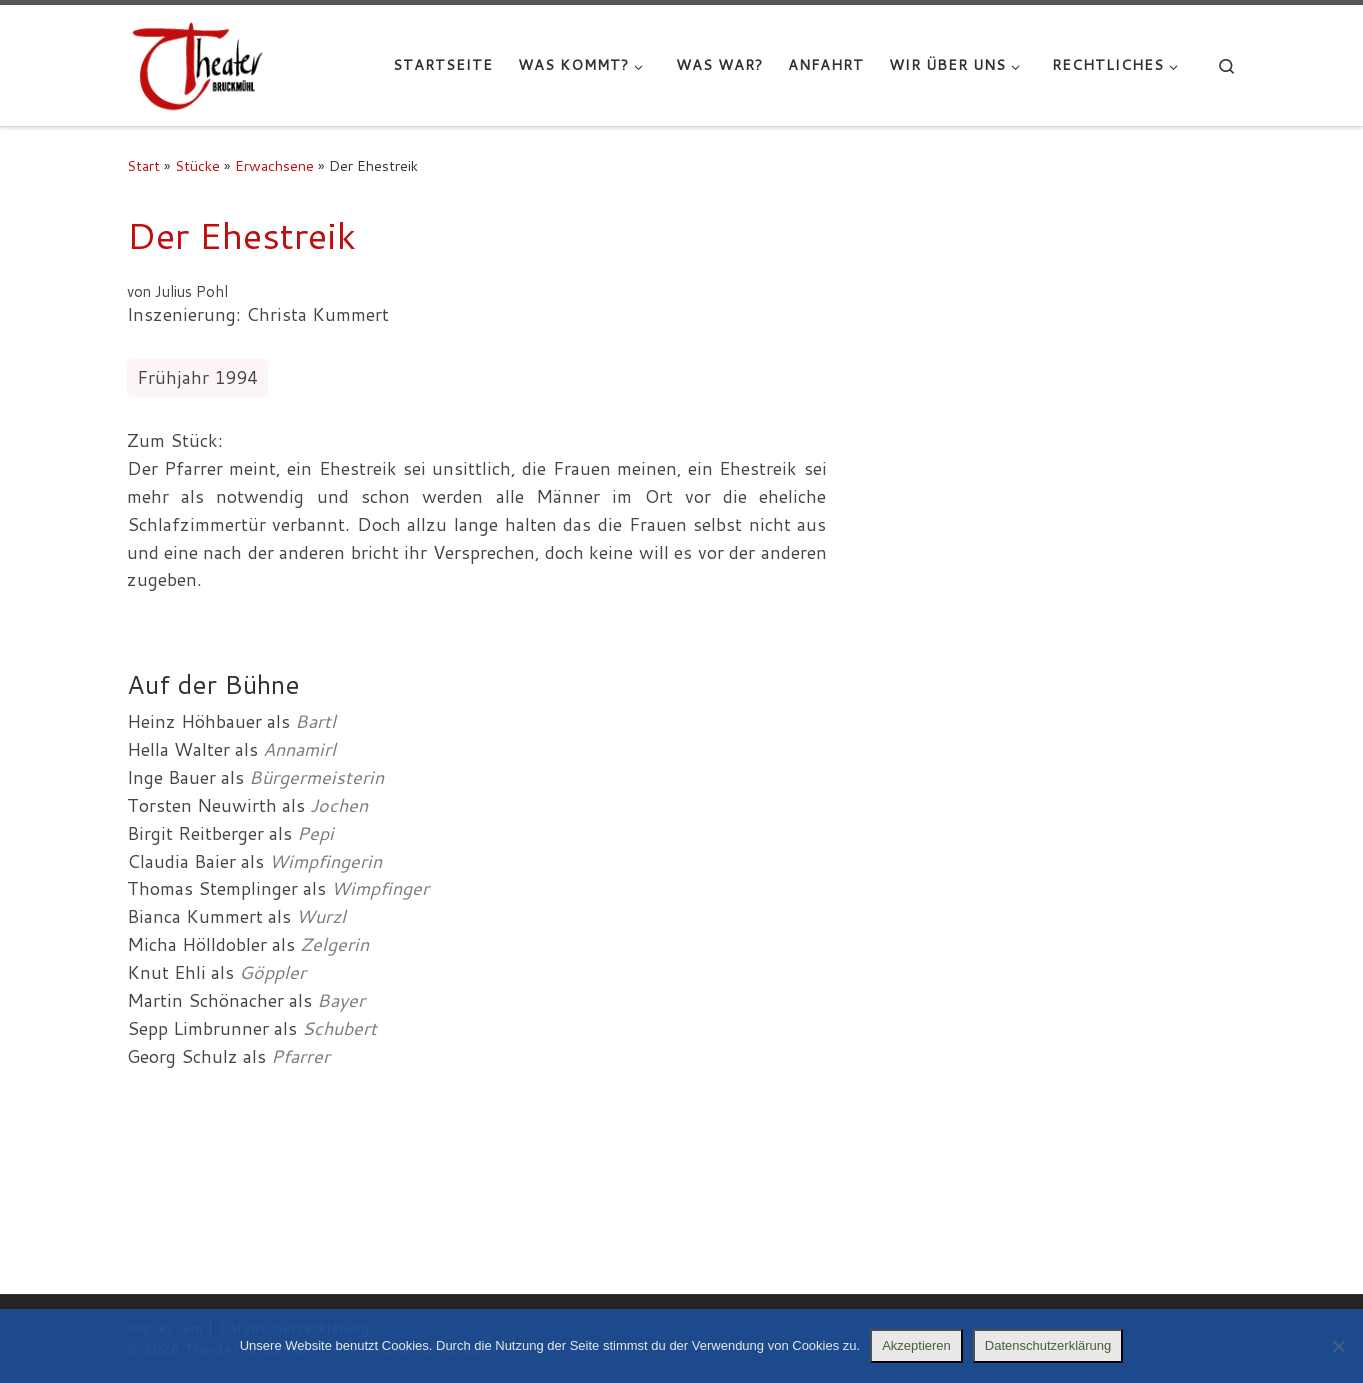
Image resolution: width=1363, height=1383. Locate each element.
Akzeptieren (916, 1345)
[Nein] (1338, 1346)
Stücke (197, 165)
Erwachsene (274, 165)
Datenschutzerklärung (1048, 1345)
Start (143, 165)
